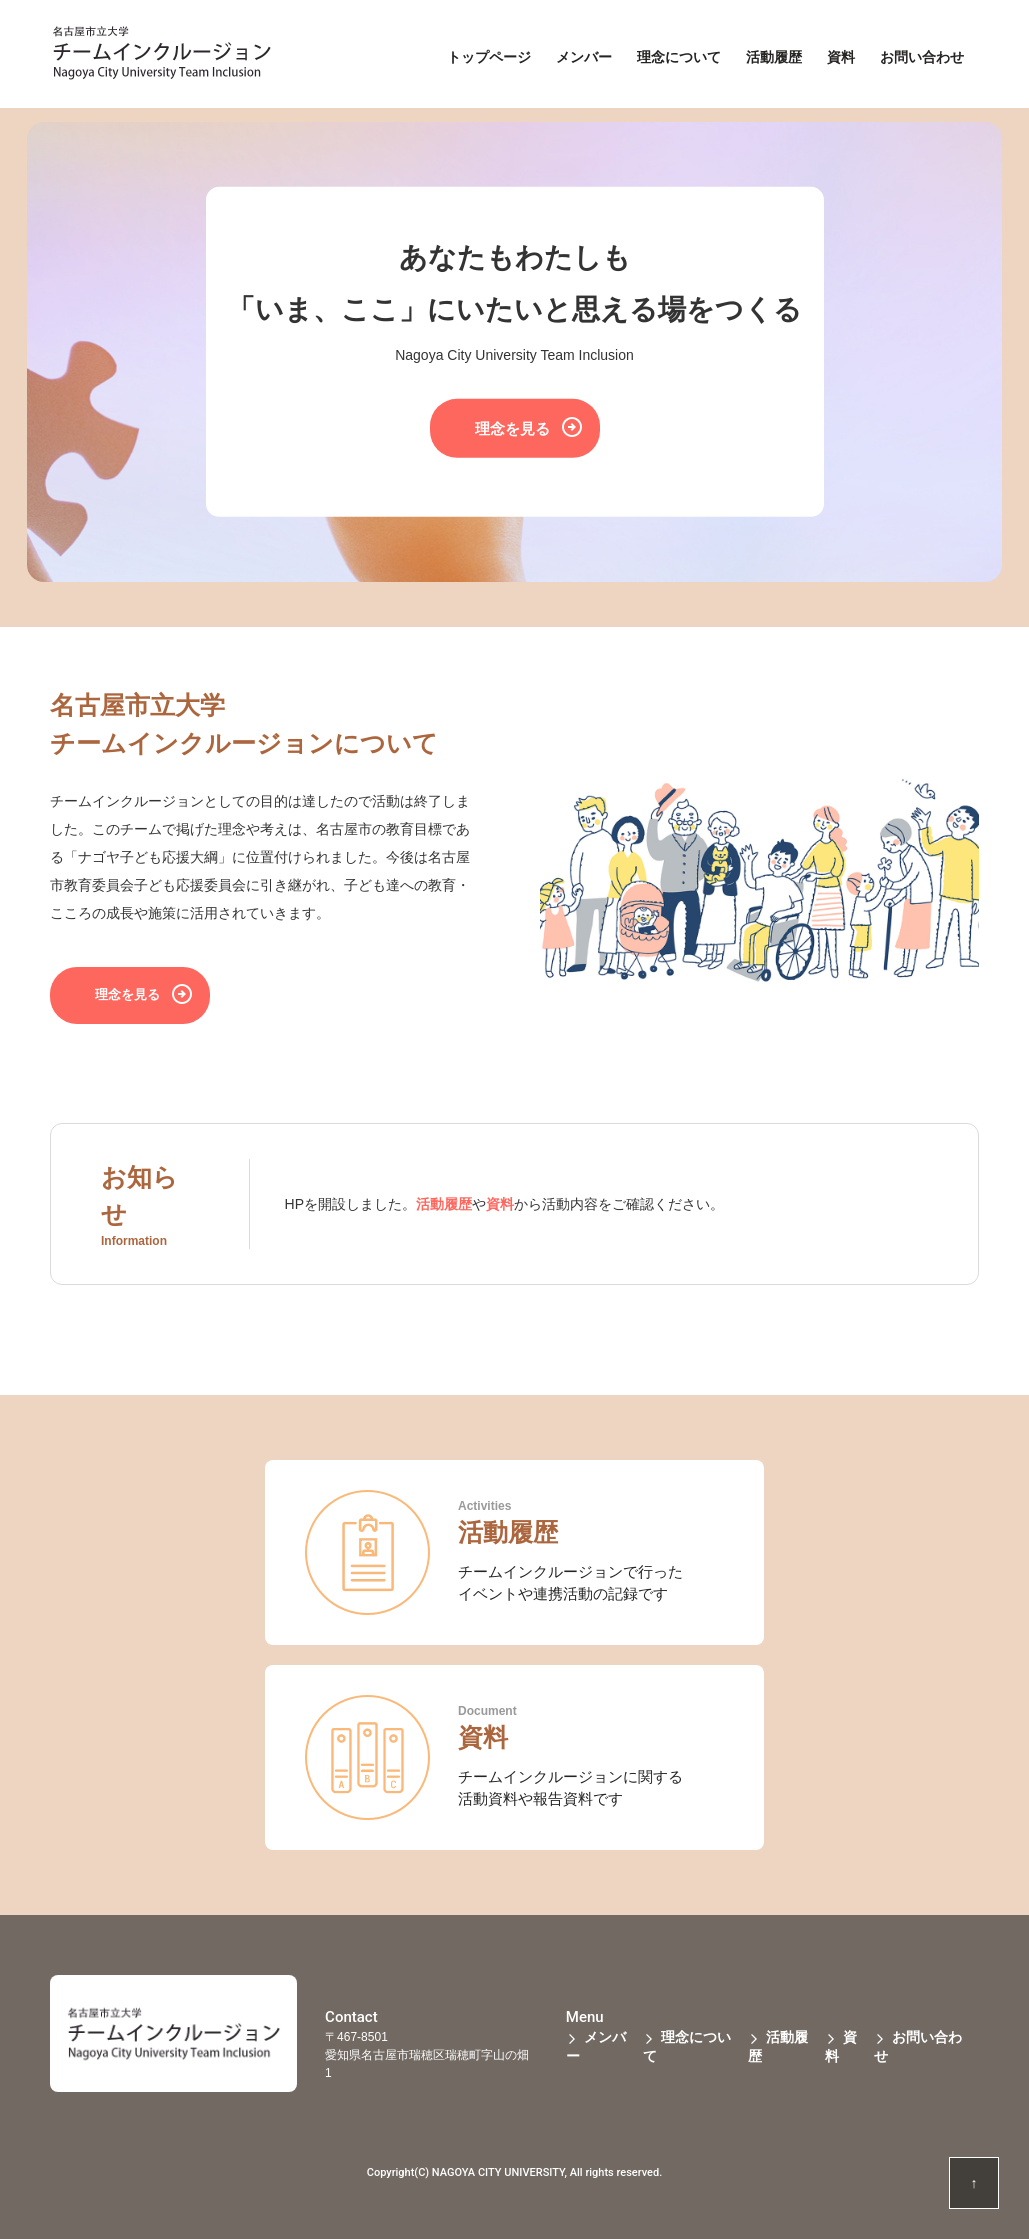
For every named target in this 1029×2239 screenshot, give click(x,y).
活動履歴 (444, 1204)
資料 (500, 1204)
